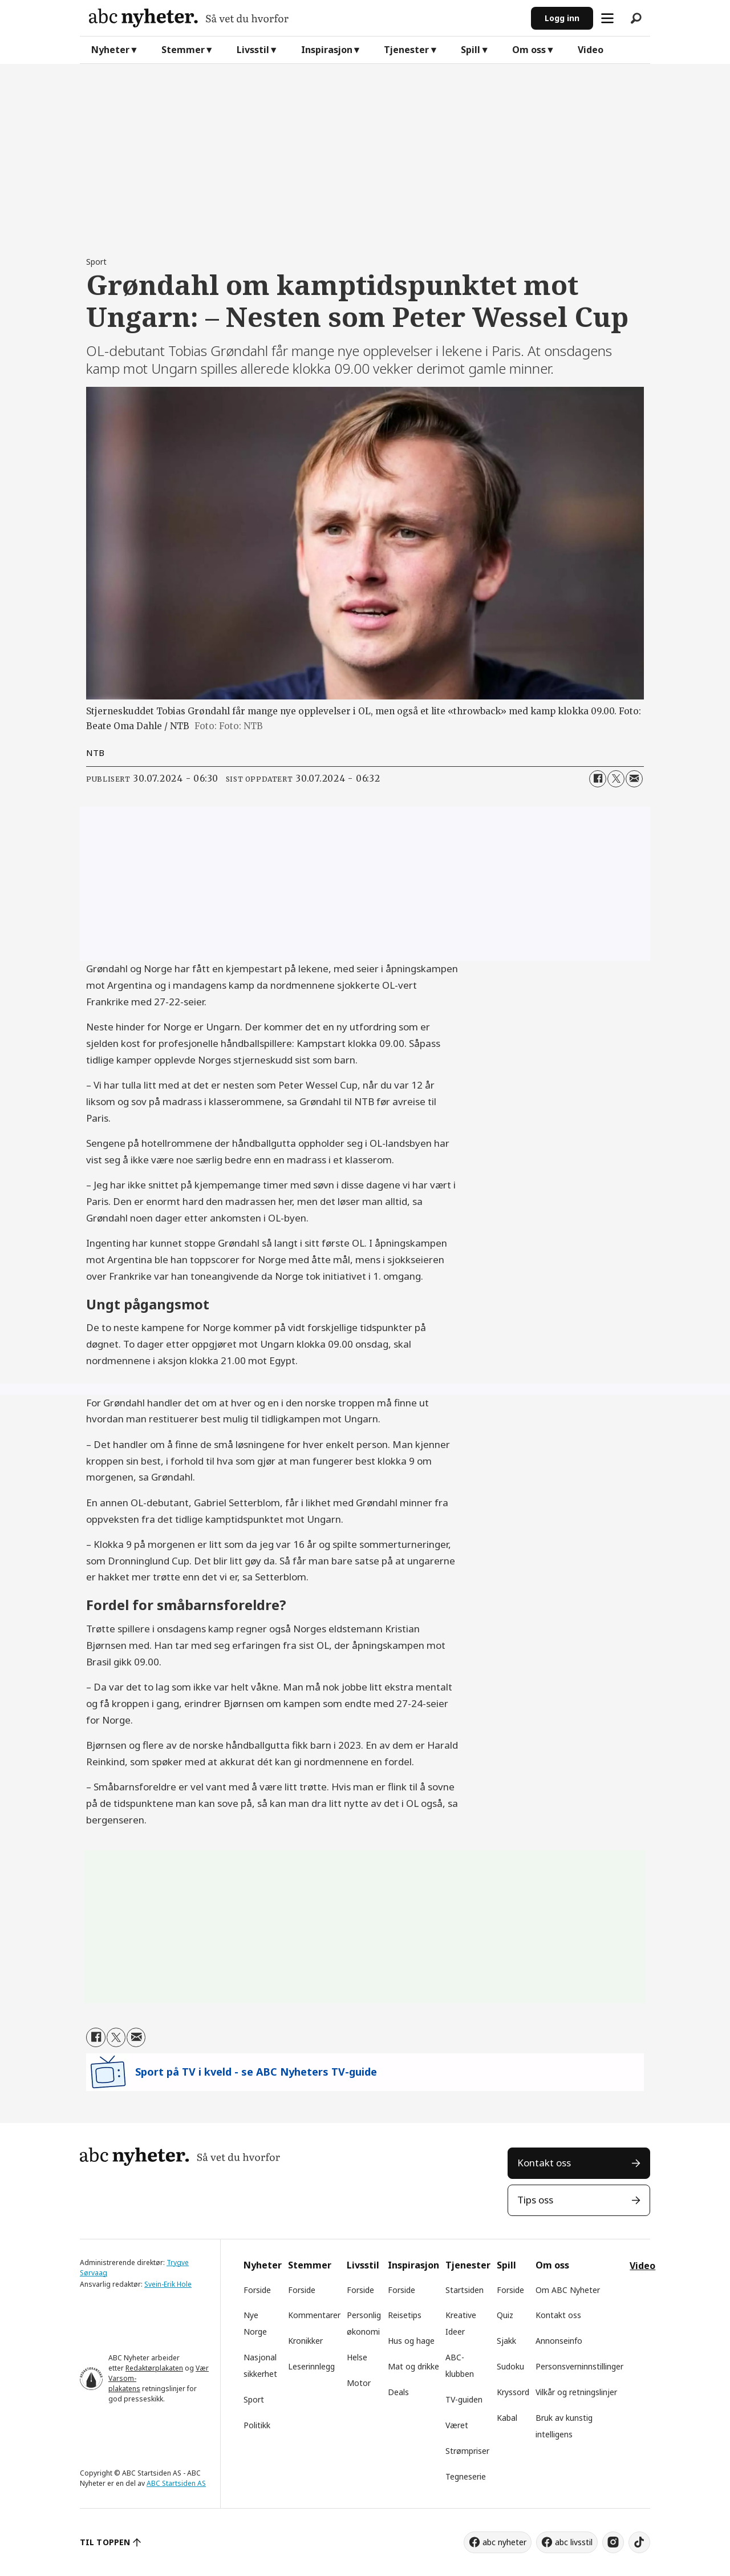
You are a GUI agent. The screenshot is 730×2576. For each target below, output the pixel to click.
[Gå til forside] (305, 18)
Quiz (505, 2315)
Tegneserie (465, 2476)
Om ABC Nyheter (568, 2289)
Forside (257, 2289)
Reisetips (404, 2315)
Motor (359, 2382)
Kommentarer (314, 2315)
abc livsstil (574, 2542)
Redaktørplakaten (154, 2368)
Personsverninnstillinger (579, 2366)
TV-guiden (463, 2399)
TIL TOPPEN (105, 2542)
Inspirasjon (326, 49)
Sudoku (510, 2366)
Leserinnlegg (311, 2366)
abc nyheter (504, 2542)
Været (456, 2425)
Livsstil (253, 49)
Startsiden (464, 2289)
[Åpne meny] (607, 18)
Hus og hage (411, 2340)
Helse (357, 2357)
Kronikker (305, 2340)
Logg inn (562, 18)
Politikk (257, 2425)
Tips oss (535, 2199)
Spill (470, 49)
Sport (254, 2399)
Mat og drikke (413, 2366)
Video (590, 49)
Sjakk (506, 2340)
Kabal (507, 2417)
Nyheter (110, 49)
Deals (398, 2392)
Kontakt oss (544, 2162)
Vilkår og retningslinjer (576, 2392)
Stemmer (183, 49)
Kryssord (513, 2392)
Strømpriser (467, 2450)
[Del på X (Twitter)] (615, 778)
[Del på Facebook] (597, 778)
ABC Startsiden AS (176, 2483)
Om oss (529, 49)
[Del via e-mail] (634, 778)
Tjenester (406, 49)
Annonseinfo (559, 2340)
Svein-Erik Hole (168, 2284)
